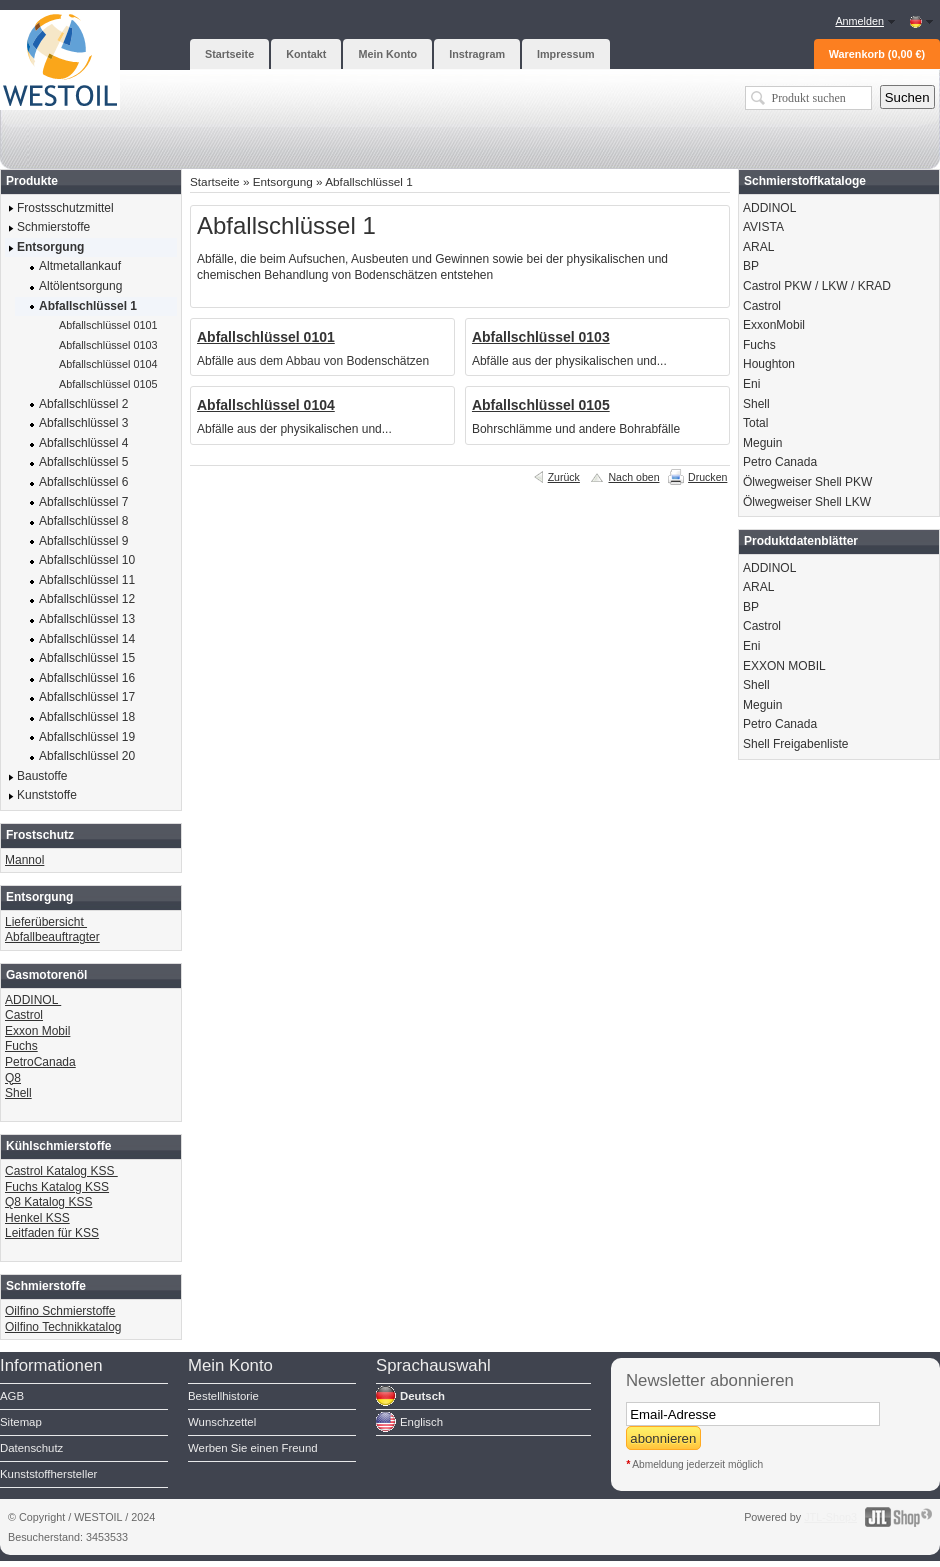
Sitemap (21, 1422)
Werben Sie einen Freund (253, 1448)
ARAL (758, 247)
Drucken (707, 477)
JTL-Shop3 (830, 1517)
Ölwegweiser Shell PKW (807, 482)
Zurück (564, 477)
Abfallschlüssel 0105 (541, 405)
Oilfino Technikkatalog (63, 1327)
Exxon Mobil (37, 1031)
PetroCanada (40, 1062)
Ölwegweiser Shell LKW (807, 502)
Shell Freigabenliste (795, 744)
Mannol (24, 860)
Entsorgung (283, 181)
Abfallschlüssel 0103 (541, 337)
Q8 (13, 1078)
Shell (18, 1093)
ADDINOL (33, 1000)
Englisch (421, 1422)
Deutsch (422, 1396)
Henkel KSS (37, 1218)
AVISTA (763, 227)
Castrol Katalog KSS (61, 1171)
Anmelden (859, 21)
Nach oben (633, 477)
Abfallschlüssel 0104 (266, 405)
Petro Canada (780, 462)
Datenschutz (31, 1448)
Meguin (762, 443)
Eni (751, 384)
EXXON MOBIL (784, 666)
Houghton (769, 364)
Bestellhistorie (223, 1396)
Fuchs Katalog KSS (57, 1187)
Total (755, 423)
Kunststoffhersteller (48, 1474)
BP (751, 266)
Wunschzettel (222, 1422)
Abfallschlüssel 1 (369, 181)
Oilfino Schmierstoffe (60, 1311)
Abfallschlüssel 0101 (266, 337)
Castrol (24, 1015)
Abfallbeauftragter (52, 937)
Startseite (215, 181)
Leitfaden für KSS (52, 1233)
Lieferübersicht (46, 922)
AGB (12, 1396)
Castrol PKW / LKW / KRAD (817, 286)
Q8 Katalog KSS (48, 1202)
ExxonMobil (774, 325)
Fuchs (21, 1046)
